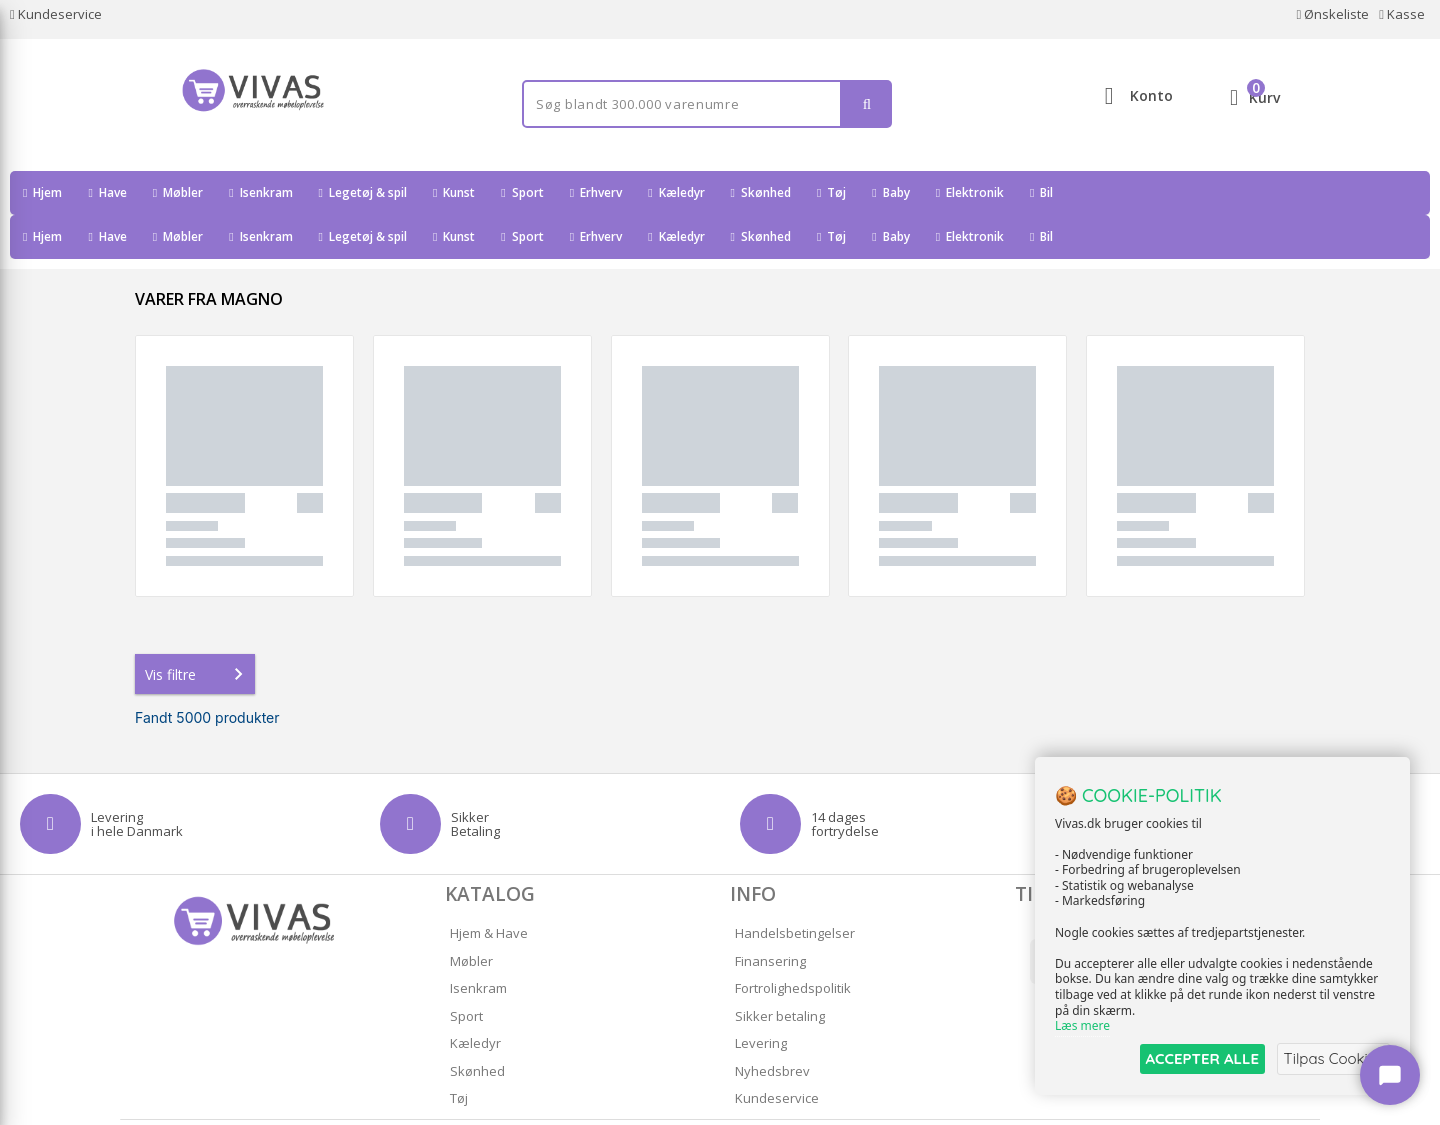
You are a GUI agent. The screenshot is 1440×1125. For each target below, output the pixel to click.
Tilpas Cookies (1332, 1058)
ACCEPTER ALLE (1195, 1058)
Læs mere (1082, 1026)
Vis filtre (198, 630)
